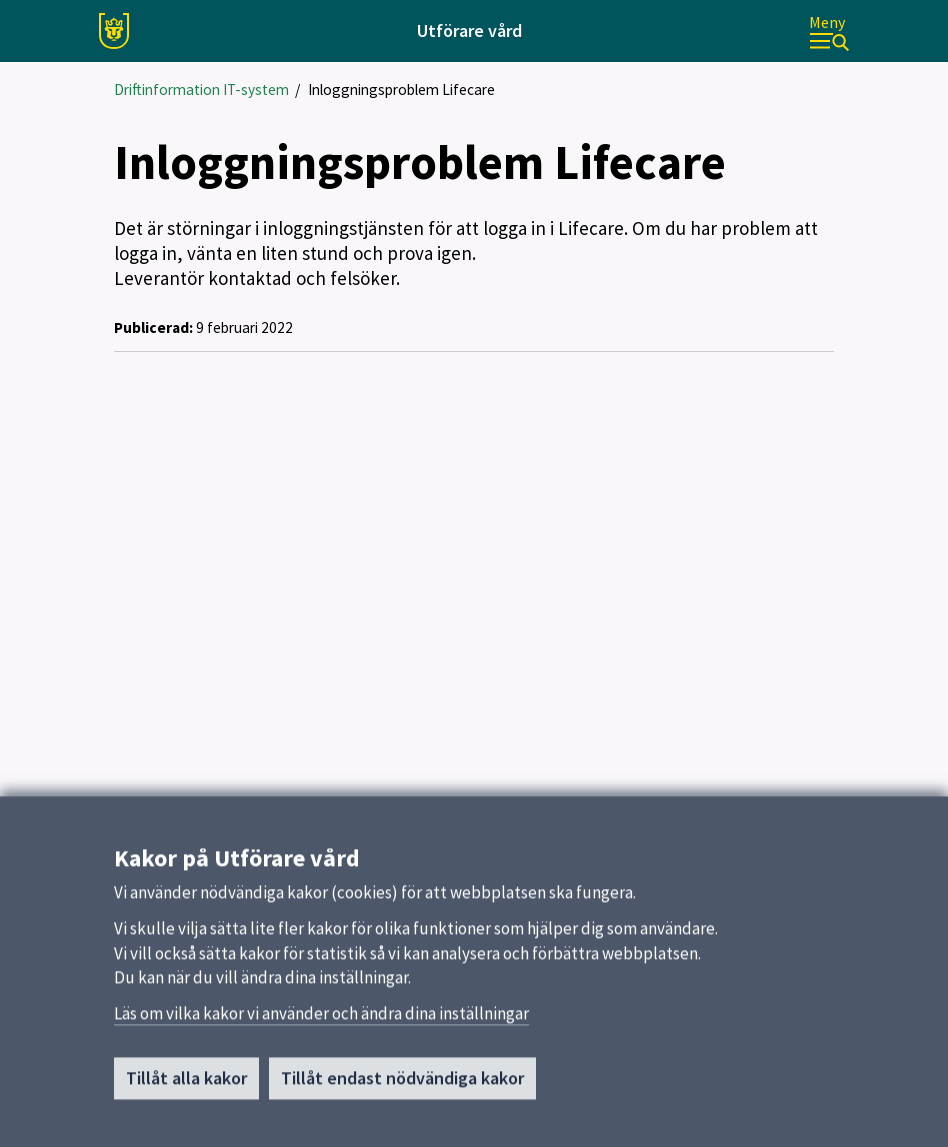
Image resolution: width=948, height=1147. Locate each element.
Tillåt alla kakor (186, 1086)
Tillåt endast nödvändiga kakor (402, 1086)
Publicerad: (153, 327)
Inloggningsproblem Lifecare (401, 89)
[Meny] (829, 31)
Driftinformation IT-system (201, 89)
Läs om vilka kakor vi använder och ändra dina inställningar (321, 1022)
